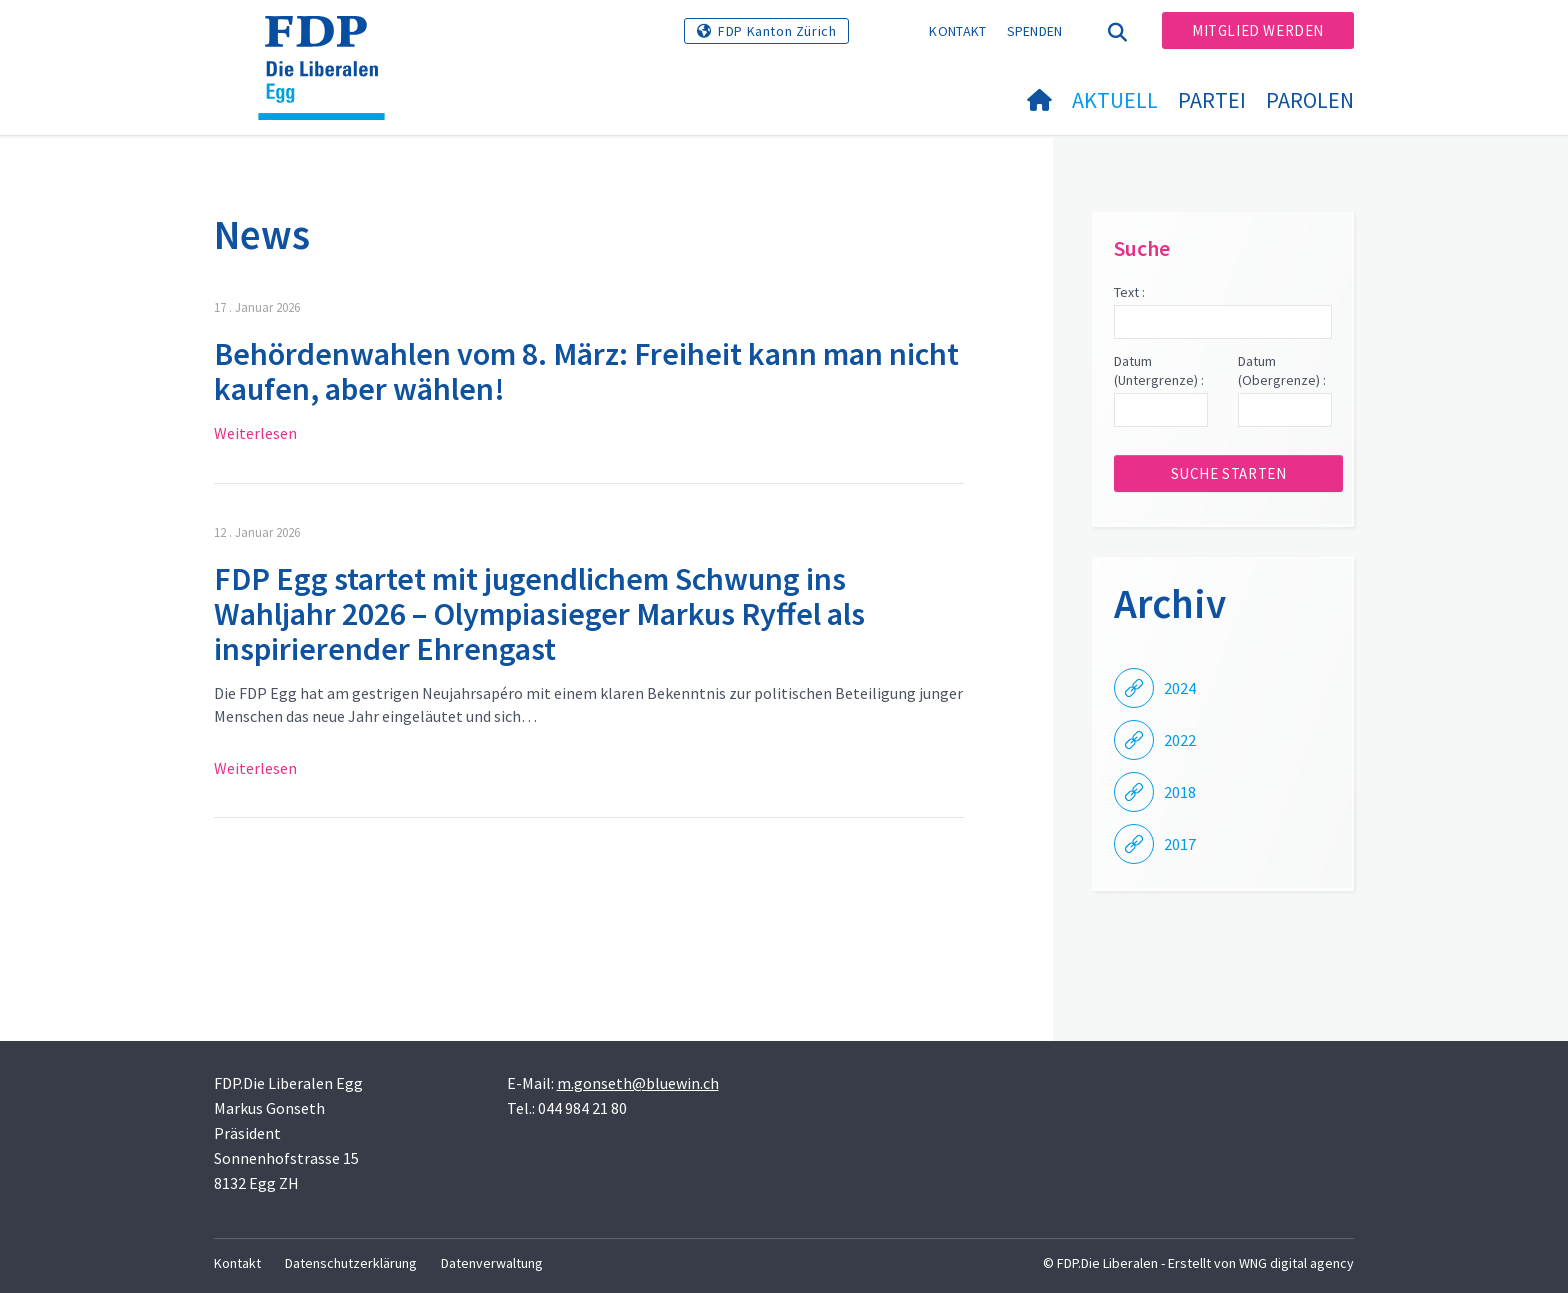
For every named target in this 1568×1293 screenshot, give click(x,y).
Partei (1212, 100)
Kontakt (957, 31)
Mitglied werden (1258, 30)
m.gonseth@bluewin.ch (638, 1083)
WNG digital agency (1296, 1263)
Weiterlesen (255, 433)
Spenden (1035, 31)
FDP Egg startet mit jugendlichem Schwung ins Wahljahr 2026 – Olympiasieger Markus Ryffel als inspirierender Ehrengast (539, 614)
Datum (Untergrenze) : (1159, 371)
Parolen (1310, 100)
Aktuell (1115, 100)
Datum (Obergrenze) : (1282, 371)
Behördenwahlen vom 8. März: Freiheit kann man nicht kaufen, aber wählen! (586, 371)
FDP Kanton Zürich (777, 31)
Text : (1129, 292)
